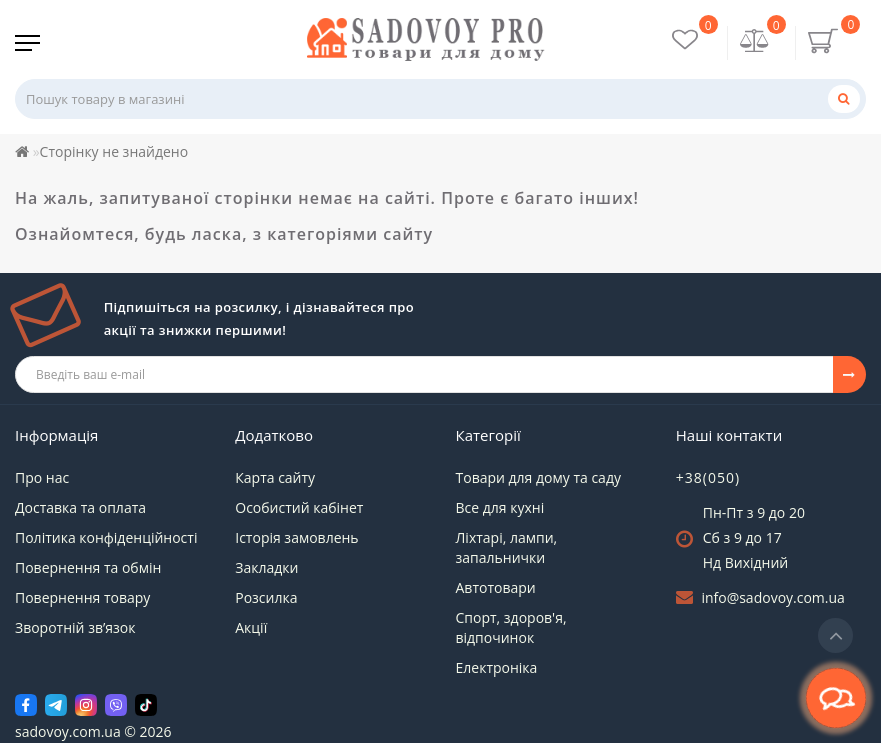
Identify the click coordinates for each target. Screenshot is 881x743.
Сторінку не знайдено (114, 151)
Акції (251, 627)
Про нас (42, 477)
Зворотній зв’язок (75, 627)
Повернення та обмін (88, 567)
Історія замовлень (296, 537)
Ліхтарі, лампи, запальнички (507, 547)
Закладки (266, 567)
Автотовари (496, 587)
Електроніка (497, 667)
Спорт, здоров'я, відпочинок (511, 627)
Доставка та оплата (80, 507)
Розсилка (266, 597)
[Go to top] (835, 635)
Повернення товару (82, 597)
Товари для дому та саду (538, 477)
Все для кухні (500, 507)
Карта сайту (275, 477)
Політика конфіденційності (106, 537)
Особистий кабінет (299, 507)
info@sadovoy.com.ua (772, 597)
